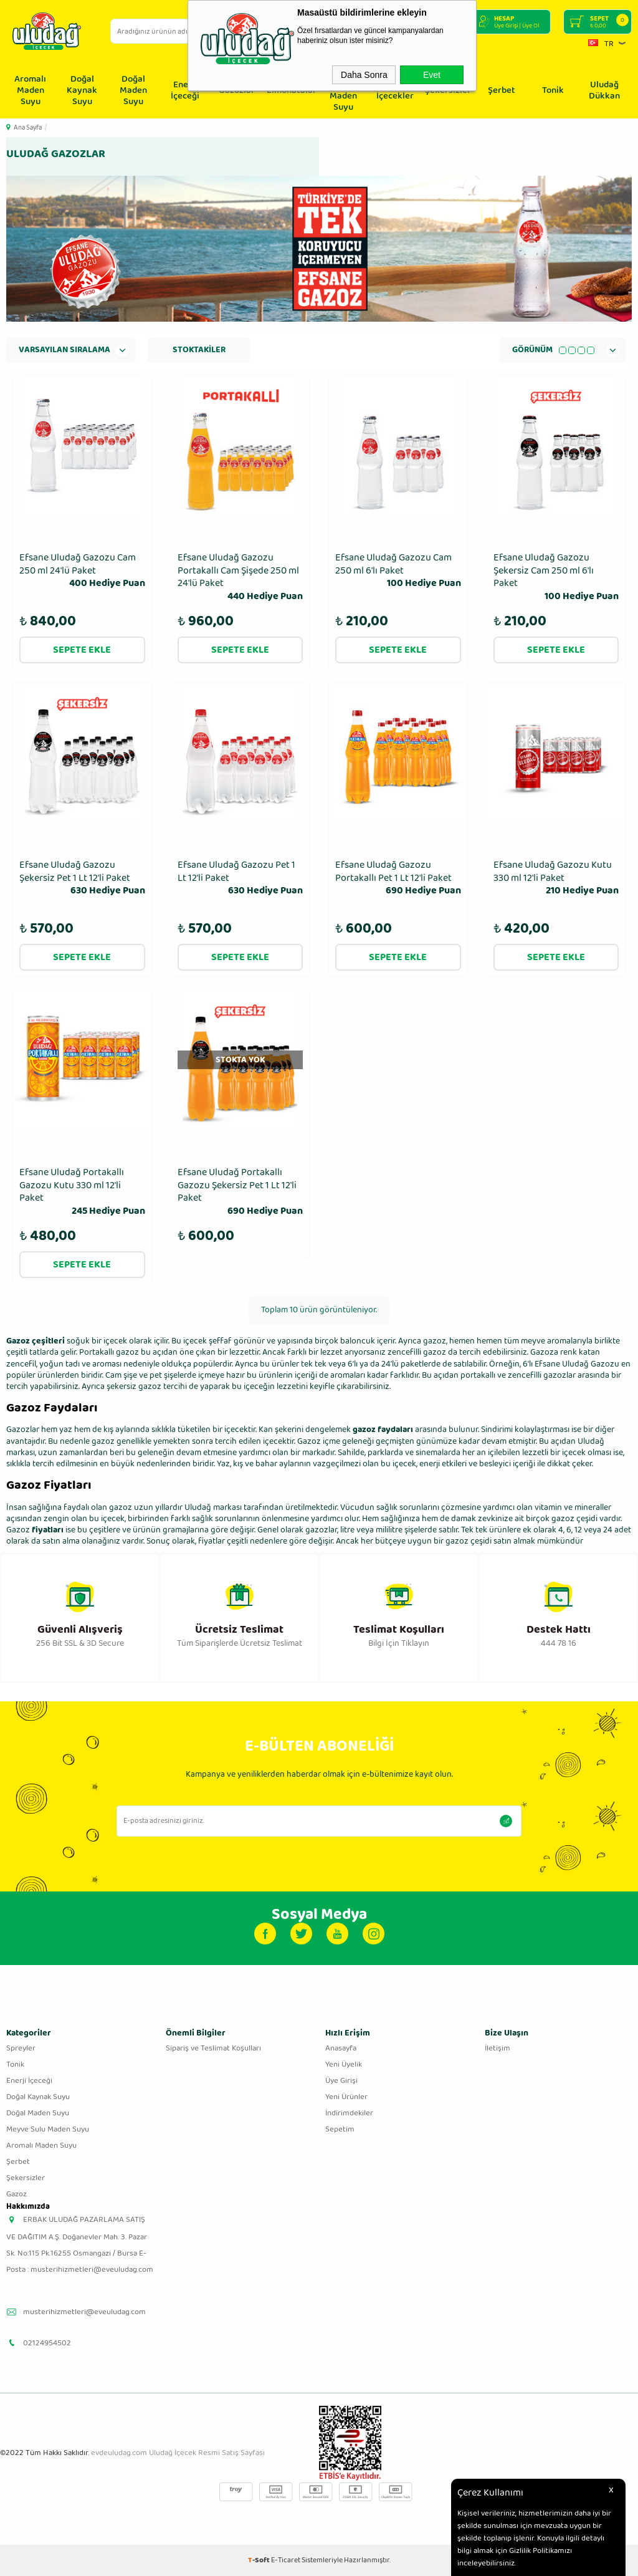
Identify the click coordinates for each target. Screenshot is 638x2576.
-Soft (259, 2560)
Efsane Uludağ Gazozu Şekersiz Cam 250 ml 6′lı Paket (556, 577)
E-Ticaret (285, 2560)
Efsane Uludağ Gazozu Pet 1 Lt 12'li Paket (240, 878)
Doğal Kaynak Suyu (82, 90)
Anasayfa (340, 2048)
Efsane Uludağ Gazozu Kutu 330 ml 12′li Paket (556, 878)
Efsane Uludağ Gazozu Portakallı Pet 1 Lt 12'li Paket (398, 878)
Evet (431, 75)
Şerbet (501, 90)
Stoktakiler (199, 349)
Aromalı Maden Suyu (30, 90)
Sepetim (340, 2129)
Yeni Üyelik (343, 2064)
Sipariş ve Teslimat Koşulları (213, 2048)
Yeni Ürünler (346, 2097)
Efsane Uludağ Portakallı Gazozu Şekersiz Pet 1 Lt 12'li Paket (240, 1192)
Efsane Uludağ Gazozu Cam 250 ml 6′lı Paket (398, 571)
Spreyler (21, 2048)
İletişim (497, 2048)
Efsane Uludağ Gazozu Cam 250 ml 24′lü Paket (82, 571)
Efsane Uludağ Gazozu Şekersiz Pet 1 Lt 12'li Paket (82, 878)
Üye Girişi (341, 2081)
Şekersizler (25, 2178)
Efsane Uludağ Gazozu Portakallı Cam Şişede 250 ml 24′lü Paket (240, 577)
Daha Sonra (364, 75)
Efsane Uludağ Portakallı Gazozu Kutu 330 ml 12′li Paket (82, 1192)
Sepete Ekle (82, 650)
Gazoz (18, 1529)
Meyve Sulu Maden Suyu (47, 2129)
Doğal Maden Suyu (133, 90)
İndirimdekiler (349, 2113)
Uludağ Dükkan (604, 90)
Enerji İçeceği (185, 90)
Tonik (553, 90)
